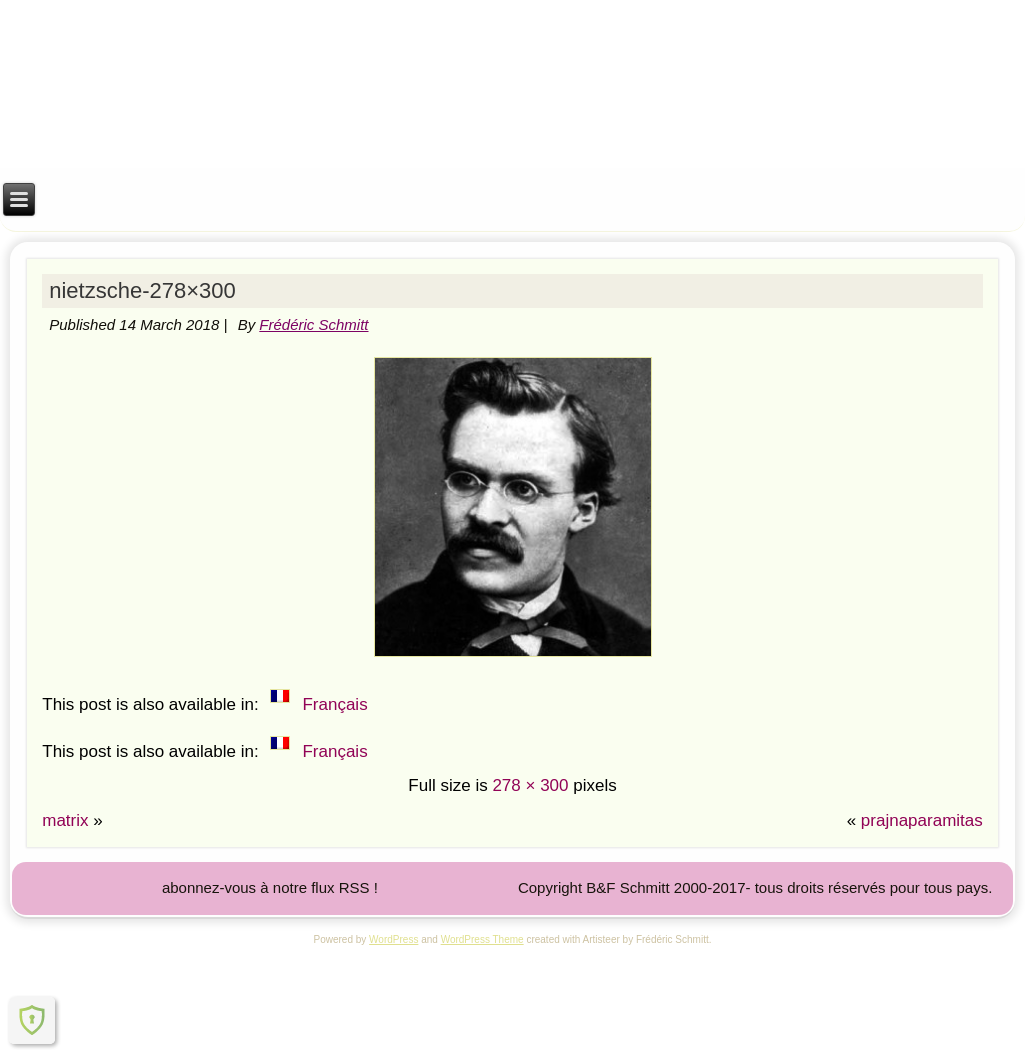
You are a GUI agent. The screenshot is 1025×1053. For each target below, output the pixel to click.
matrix (65, 820)
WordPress (393, 939)
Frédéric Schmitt (313, 324)
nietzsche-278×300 (142, 290)
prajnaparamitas (922, 820)
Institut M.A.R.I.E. (512, 51)
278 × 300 (530, 785)
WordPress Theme (482, 939)
